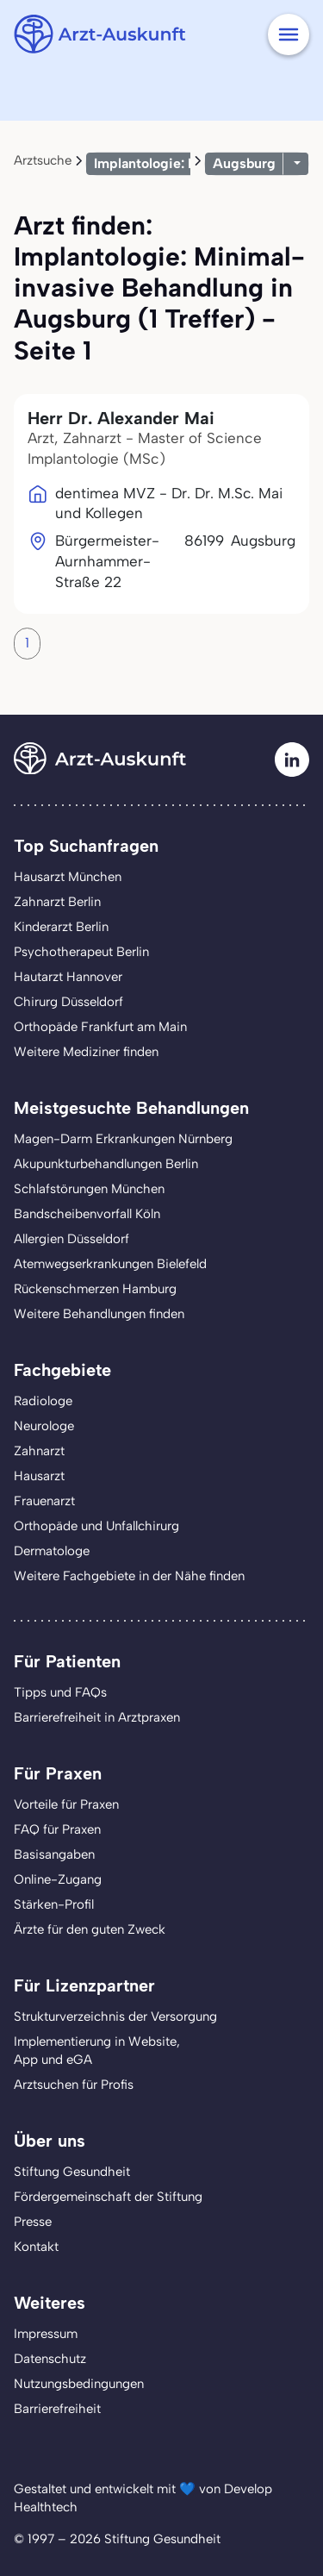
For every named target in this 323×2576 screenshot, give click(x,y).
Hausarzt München (67, 877)
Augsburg (244, 163)
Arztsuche (42, 160)
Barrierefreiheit (57, 2409)
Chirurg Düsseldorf (68, 1002)
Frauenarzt (44, 1501)
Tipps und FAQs (60, 1692)
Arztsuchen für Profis (74, 2084)
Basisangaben (54, 1854)
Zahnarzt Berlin (57, 902)
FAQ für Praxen (57, 1829)
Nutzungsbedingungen (79, 2384)
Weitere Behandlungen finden (99, 1314)
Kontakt (36, 2246)
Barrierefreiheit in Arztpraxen (97, 1717)
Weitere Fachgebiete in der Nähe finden (129, 1576)
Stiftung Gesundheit (72, 2171)
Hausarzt (39, 1476)
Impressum (46, 2334)
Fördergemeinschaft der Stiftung (108, 2196)
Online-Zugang (58, 1879)
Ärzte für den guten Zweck (89, 1929)
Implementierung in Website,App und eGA (97, 2050)
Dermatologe (52, 1551)
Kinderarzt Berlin (61, 927)
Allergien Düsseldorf (71, 1239)
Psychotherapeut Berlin (81, 952)
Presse (33, 2221)
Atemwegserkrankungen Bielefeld (110, 1264)
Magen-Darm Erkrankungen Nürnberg (123, 1139)
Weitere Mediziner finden (86, 1052)
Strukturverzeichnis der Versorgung (115, 2016)
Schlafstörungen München (89, 1189)
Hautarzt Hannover (68, 977)
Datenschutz (50, 2359)
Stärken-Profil (54, 1904)
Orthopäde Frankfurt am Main (100, 1027)
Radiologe (43, 1401)
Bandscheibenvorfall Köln (87, 1214)
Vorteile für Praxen (66, 1804)
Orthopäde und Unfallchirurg (96, 1526)
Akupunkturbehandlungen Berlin (106, 1164)
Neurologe (44, 1426)
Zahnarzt (39, 1451)
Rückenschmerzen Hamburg (95, 1289)
